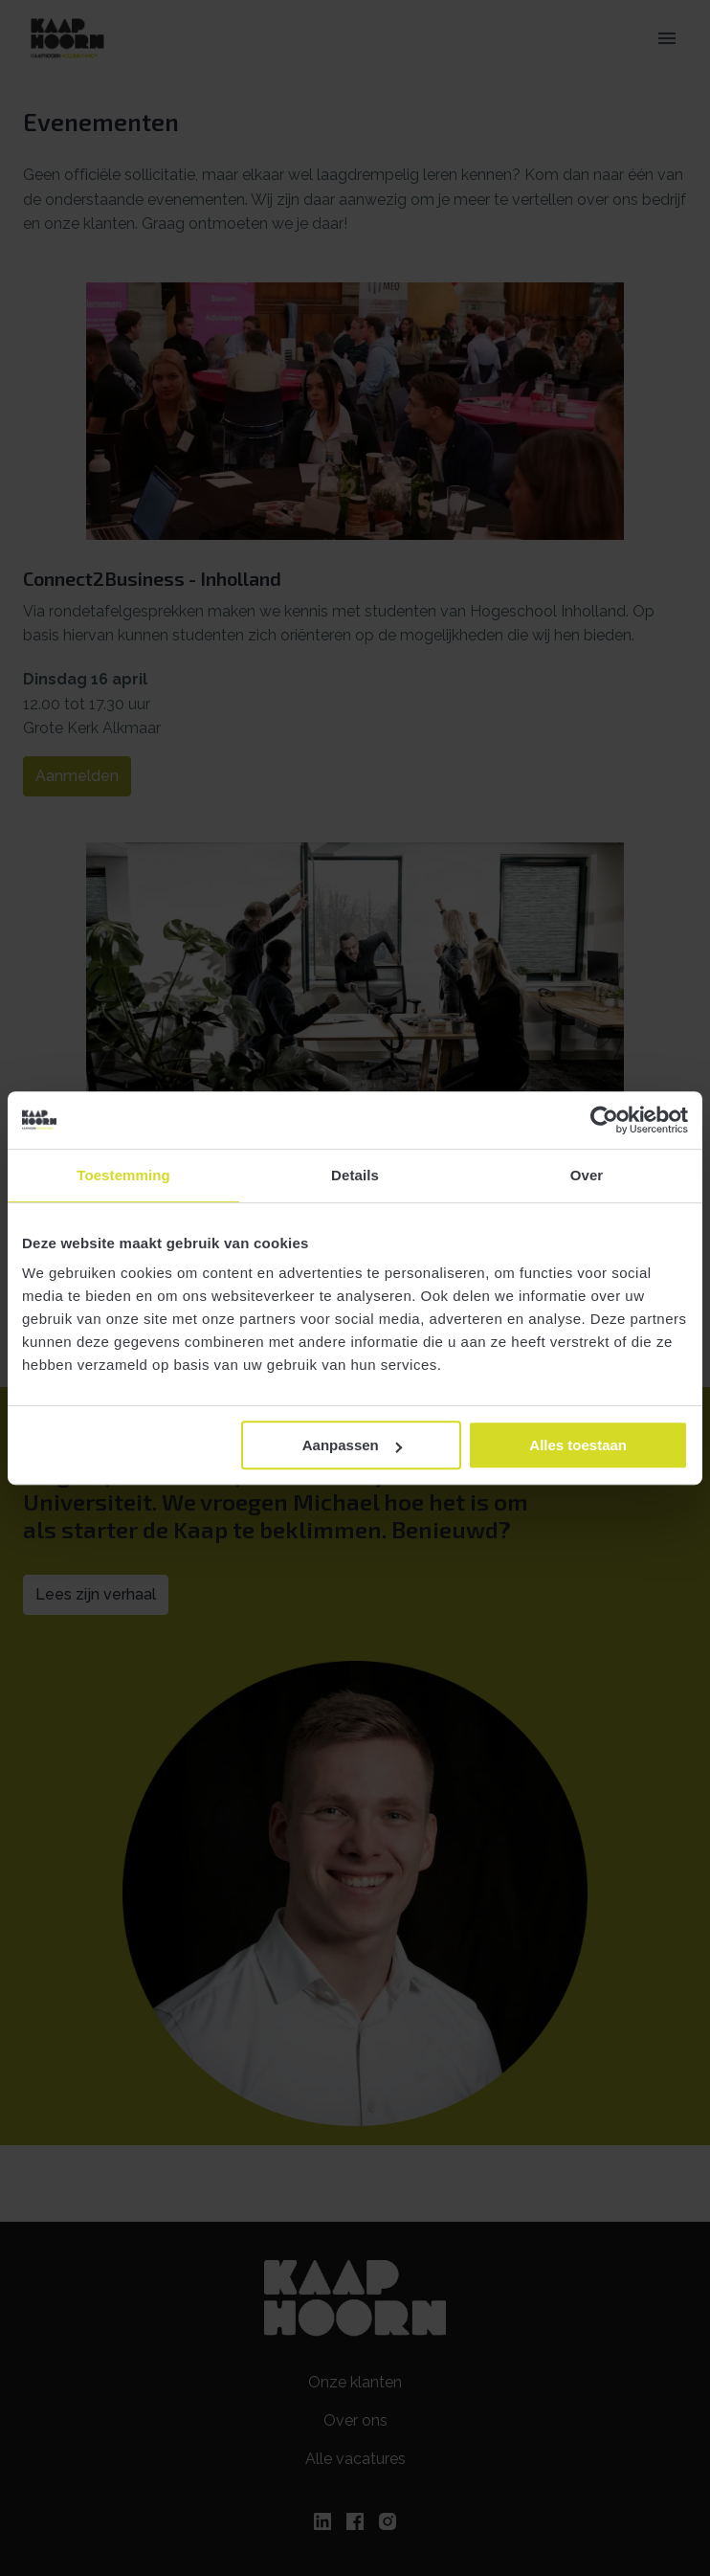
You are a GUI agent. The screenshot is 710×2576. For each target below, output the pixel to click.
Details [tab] (355, 1175)
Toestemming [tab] (123, 1175)
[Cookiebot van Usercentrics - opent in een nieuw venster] (604, 1120)
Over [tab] (587, 1175)
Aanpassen (352, 1445)
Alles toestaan (578, 1445)
